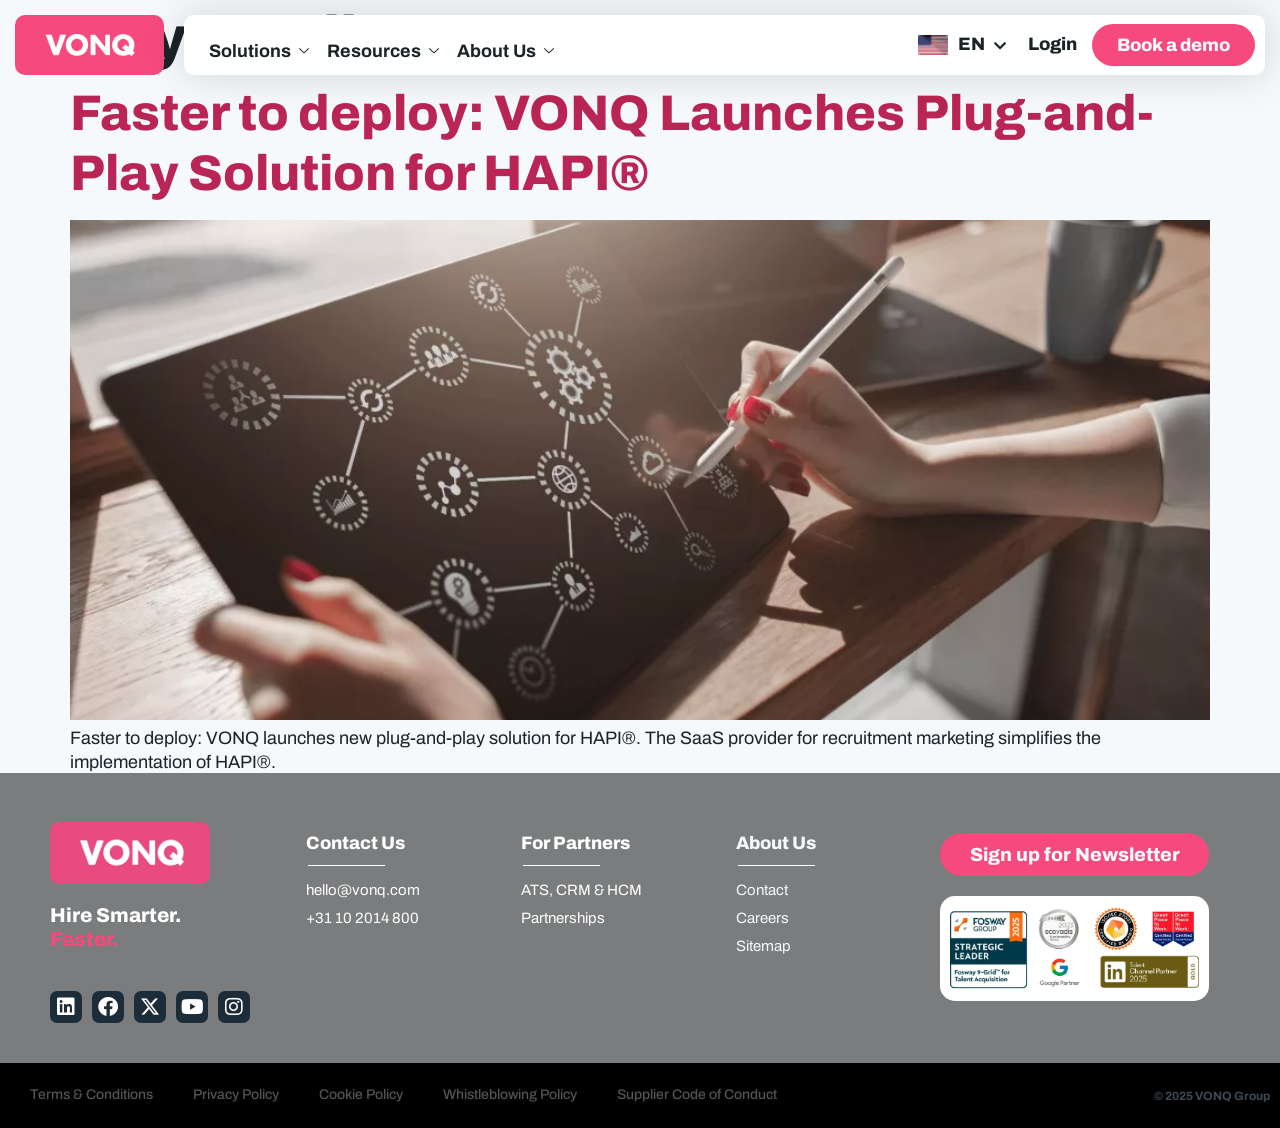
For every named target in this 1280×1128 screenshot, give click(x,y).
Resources (383, 52)
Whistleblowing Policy (510, 1094)
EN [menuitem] (971, 44)
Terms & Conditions (91, 1094)
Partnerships (563, 918)
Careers (762, 918)
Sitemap (763, 946)
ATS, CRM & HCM (581, 890)
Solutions (259, 52)
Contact (762, 890)
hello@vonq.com (363, 890)
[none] (960, 45)
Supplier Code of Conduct (697, 1094)
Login (1052, 44)
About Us (505, 52)
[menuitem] (960, 45)
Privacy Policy (236, 1094)
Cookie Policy (361, 1094)
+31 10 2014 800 (362, 918)
